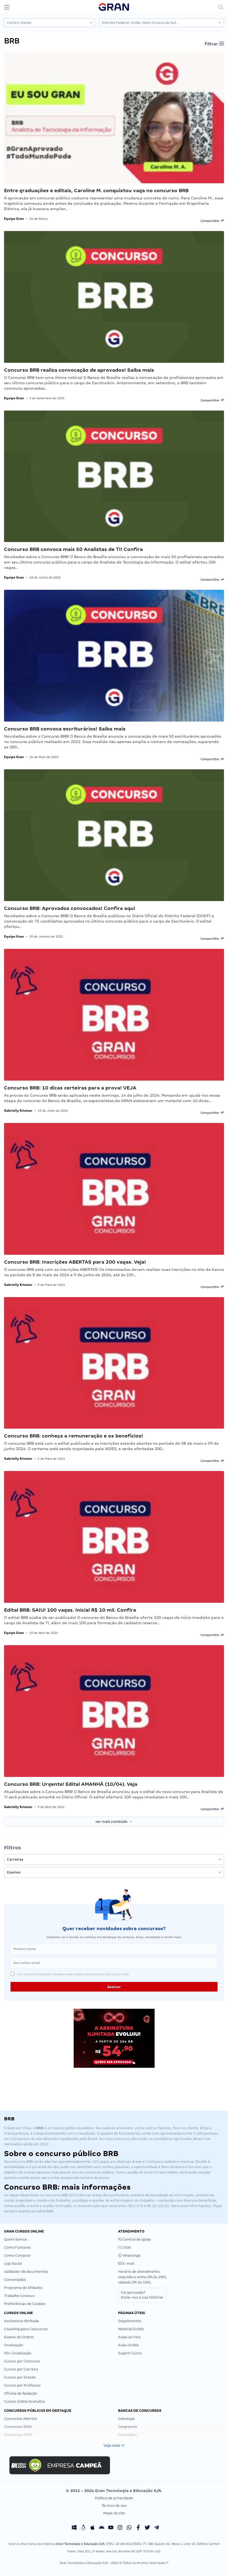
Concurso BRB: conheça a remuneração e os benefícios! (73, 1436)
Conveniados (15, 2280)
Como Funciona (17, 2247)
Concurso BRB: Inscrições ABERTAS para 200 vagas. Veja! (75, 1262)
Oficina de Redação (20, 2393)
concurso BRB (21, 2162)
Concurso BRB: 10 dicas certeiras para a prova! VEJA (70, 1088)
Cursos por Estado (20, 2377)
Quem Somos (15, 2239)
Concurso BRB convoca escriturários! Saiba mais (65, 728)
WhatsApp (129, 2255)
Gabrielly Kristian (18, 1110)
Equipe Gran (14, 218)
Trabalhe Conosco (19, 2296)
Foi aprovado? (142, 2294)
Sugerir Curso (130, 2353)
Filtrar (214, 43)
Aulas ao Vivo (129, 2337)
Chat (124, 2247)
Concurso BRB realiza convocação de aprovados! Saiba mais (79, 370)
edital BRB (44, 2211)
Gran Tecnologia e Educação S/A (80, 2543)
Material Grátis (131, 2329)
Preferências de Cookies (25, 2304)
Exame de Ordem (19, 2337)
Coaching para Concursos (26, 2329)
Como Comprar (17, 2255)
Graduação (13, 2345)
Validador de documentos (26, 2272)
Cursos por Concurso (22, 2361)
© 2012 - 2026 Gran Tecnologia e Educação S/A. (114, 2491)
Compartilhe (212, 220)
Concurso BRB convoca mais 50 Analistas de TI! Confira (73, 549)
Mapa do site (114, 2513)
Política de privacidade (114, 2498)
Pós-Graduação (17, 2353)
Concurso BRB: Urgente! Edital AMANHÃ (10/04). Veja (70, 1784)
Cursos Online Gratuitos (24, 2401)
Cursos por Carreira (21, 2369)
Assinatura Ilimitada (21, 2321)
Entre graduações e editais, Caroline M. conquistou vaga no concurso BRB (96, 190)
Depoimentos (129, 2321)
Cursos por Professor (22, 2385)
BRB (65, 2195)
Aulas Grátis (128, 2345)
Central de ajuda (134, 2239)
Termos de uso (114, 2506)
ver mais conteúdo (113, 1822)
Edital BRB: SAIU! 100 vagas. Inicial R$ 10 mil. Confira (70, 1610)
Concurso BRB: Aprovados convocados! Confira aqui (69, 908)
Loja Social (13, 2264)
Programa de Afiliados (23, 2288)
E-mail (126, 2264)
